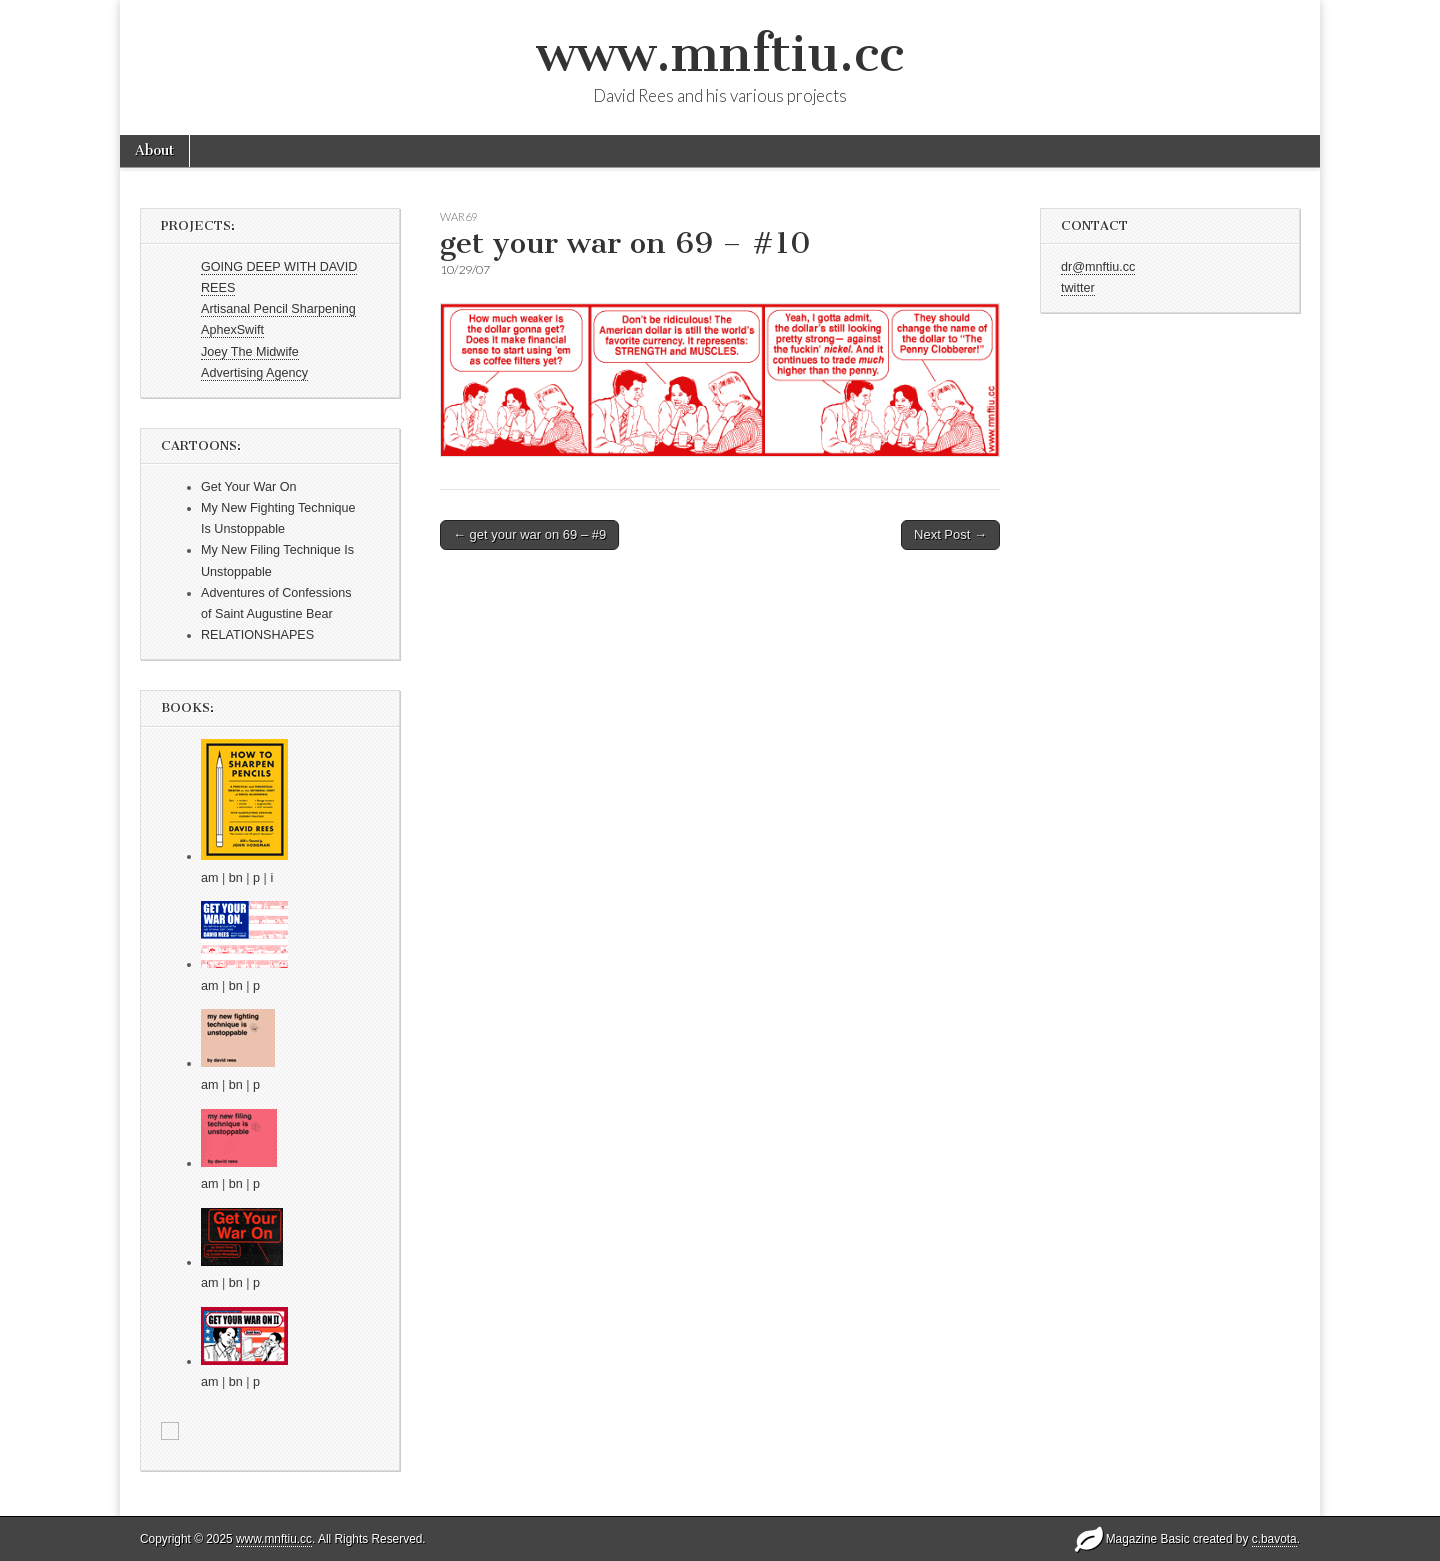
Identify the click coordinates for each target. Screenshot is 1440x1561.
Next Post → (950, 534)
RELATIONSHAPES (257, 635)
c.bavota (1274, 1539)
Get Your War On (248, 487)
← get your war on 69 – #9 (529, 534)
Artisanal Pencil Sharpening (278, 309)
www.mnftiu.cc (720, 53)
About (154, 150)
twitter (1078, 288)
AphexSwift (232, 330)
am (210, 878)
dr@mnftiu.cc (1098, 267)
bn (236, 878)
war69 (458, 216)
